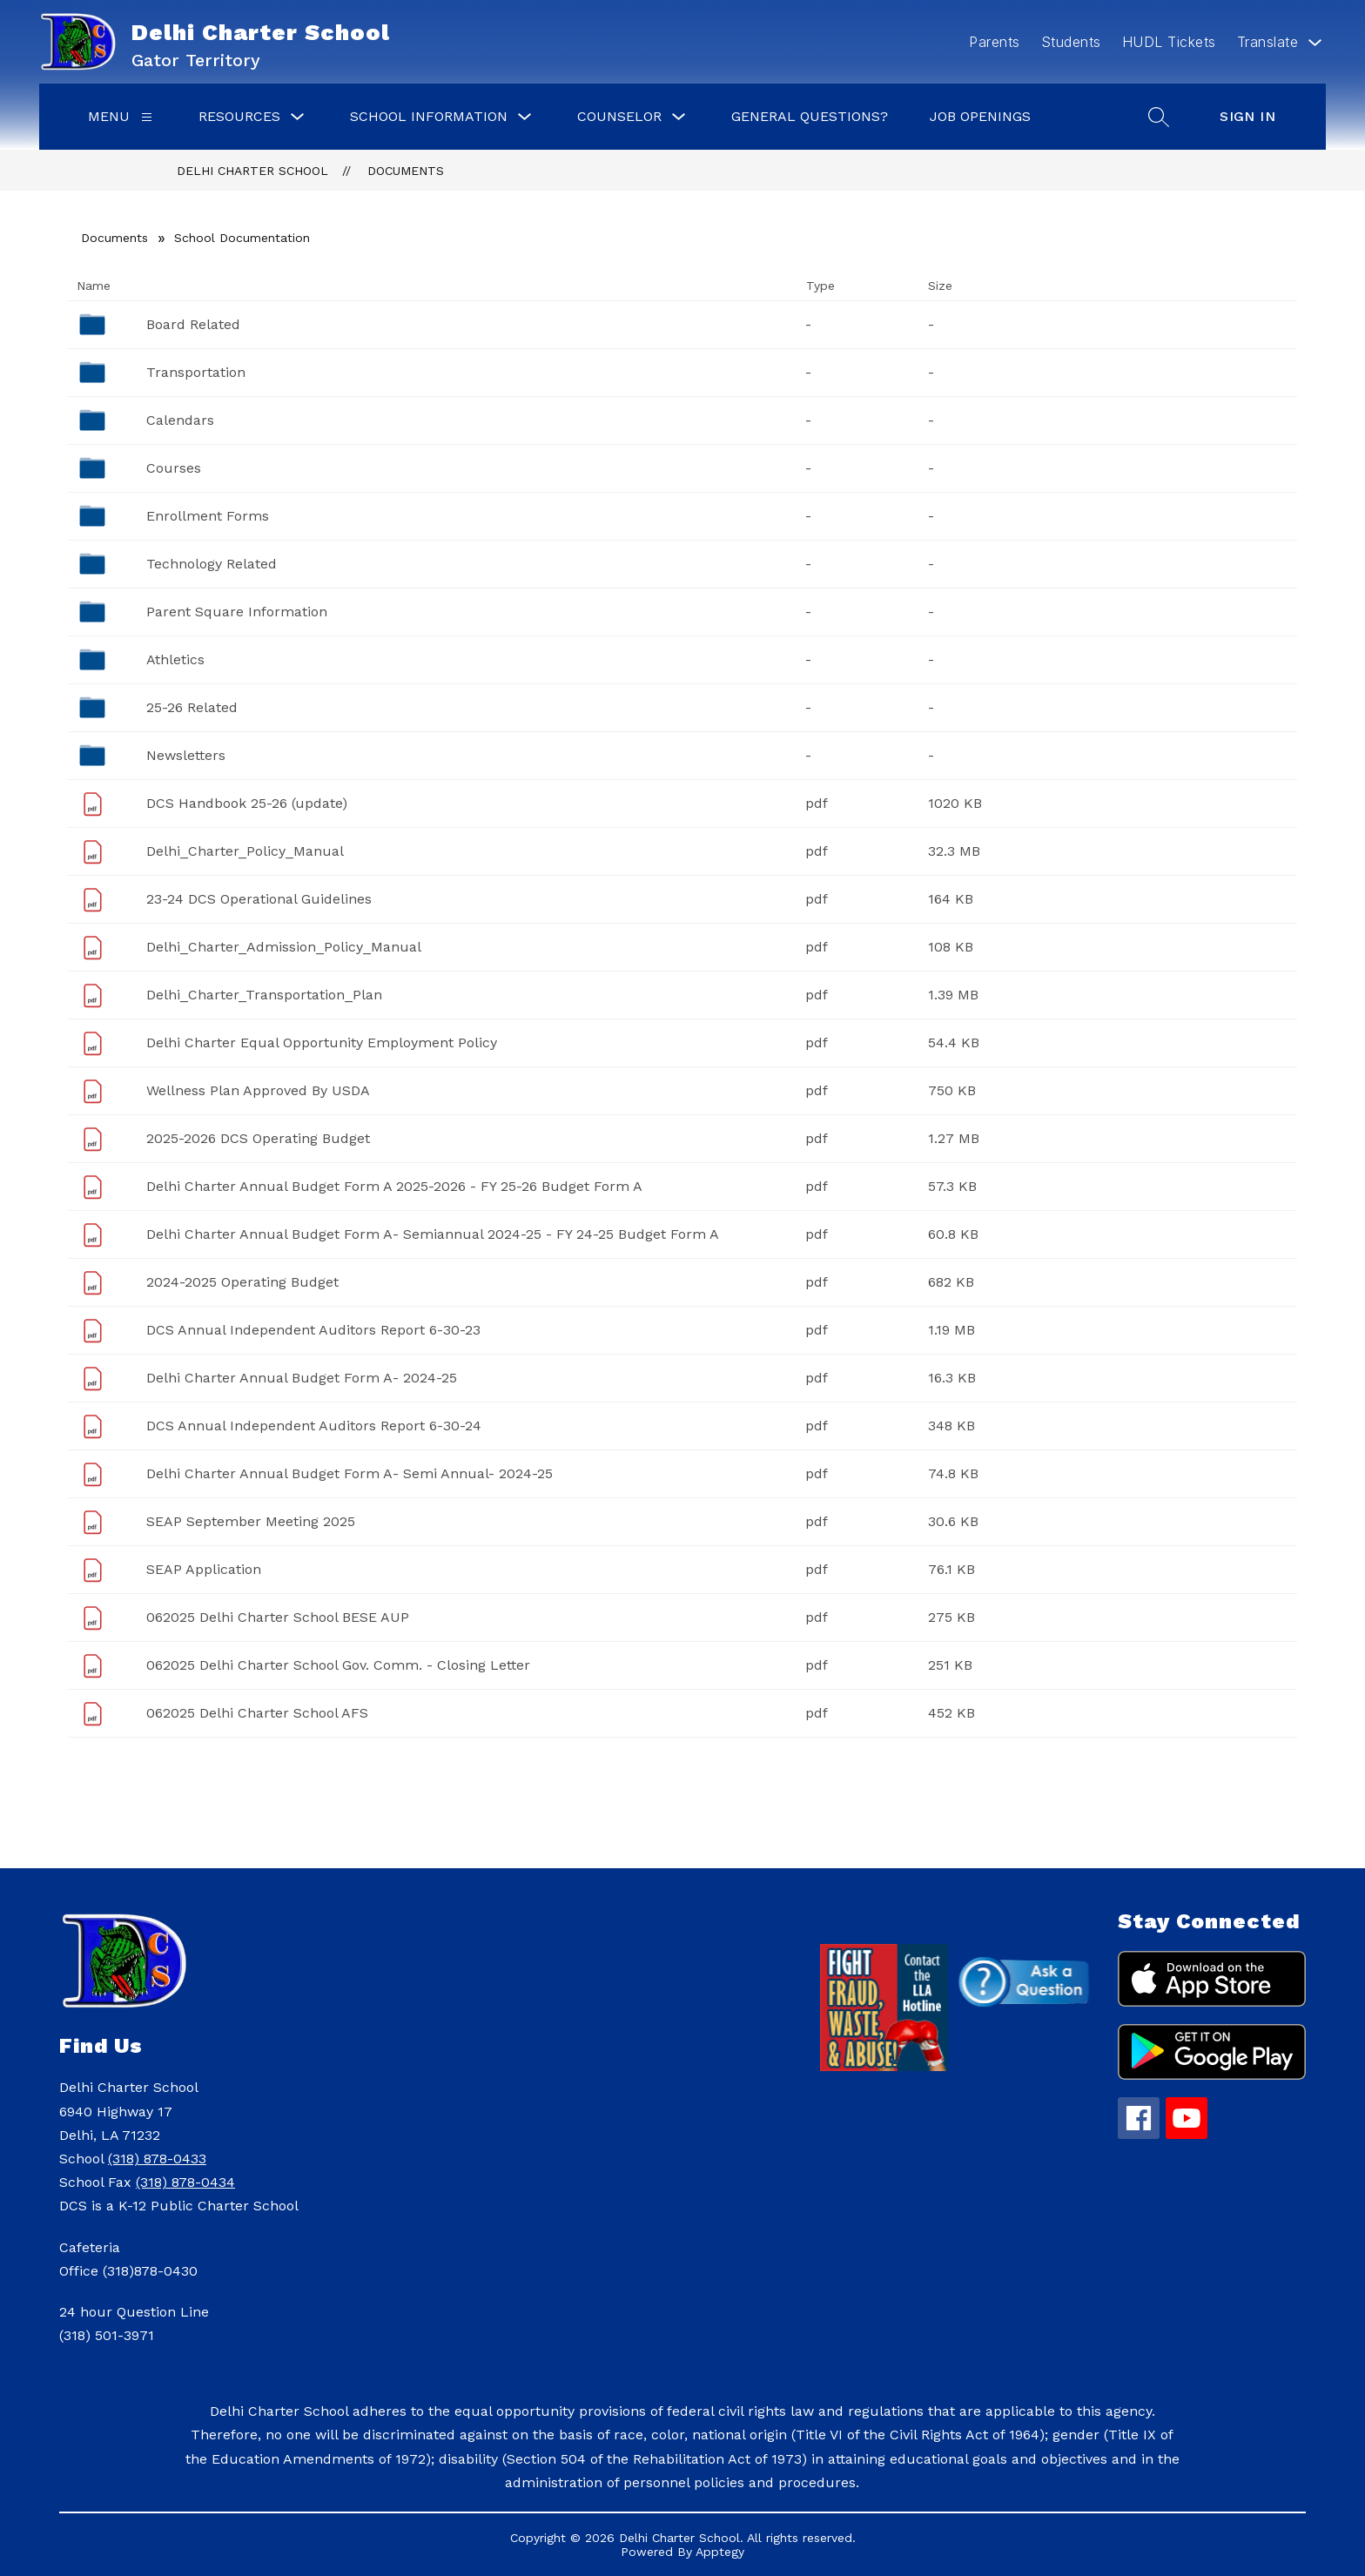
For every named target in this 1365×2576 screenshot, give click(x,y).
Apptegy (720, 2552)
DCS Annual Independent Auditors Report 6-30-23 (313, 1330)
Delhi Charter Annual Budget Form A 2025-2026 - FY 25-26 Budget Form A (394, 1186)
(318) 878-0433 (157, 2158)
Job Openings (980, 116)
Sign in (1247, 116)
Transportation (195, 372)
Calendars (180, 420)
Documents (405, 171)
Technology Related (211, 563)
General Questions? (809, 116)
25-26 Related (192, 707)
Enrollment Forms (207, 516)
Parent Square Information (236, 611)
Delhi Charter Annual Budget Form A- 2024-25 (301, 1377)
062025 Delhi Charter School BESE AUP (277, 1617)
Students (1071, 41)
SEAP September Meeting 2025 (250, 1521)
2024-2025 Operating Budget (242, 1282)
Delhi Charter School (252, 171)
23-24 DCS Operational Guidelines (259, 899)
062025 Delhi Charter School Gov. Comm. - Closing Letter (338, 1665)
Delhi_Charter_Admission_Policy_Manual (283, 946)
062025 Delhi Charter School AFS (257, 1713)
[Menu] (147, 117)
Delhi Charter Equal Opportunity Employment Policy (321, 1042)
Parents (994, 41)
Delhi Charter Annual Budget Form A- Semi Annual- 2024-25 (349, 1473)
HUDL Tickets (1169, 41)
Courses (173, 468)
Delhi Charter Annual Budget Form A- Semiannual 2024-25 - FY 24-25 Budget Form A (432, 1234)
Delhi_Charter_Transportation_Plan (264, 994)
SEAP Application (203, 1569)
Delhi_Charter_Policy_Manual (245, 851)
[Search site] (1158, 116)
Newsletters (185, 755)
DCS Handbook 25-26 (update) (246, 803)
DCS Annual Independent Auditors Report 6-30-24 (313, 1425)
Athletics (175, 659)
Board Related (193, 324)
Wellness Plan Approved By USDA (258, 1090)
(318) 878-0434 (185, 2182)
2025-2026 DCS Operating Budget (258, 1138)
